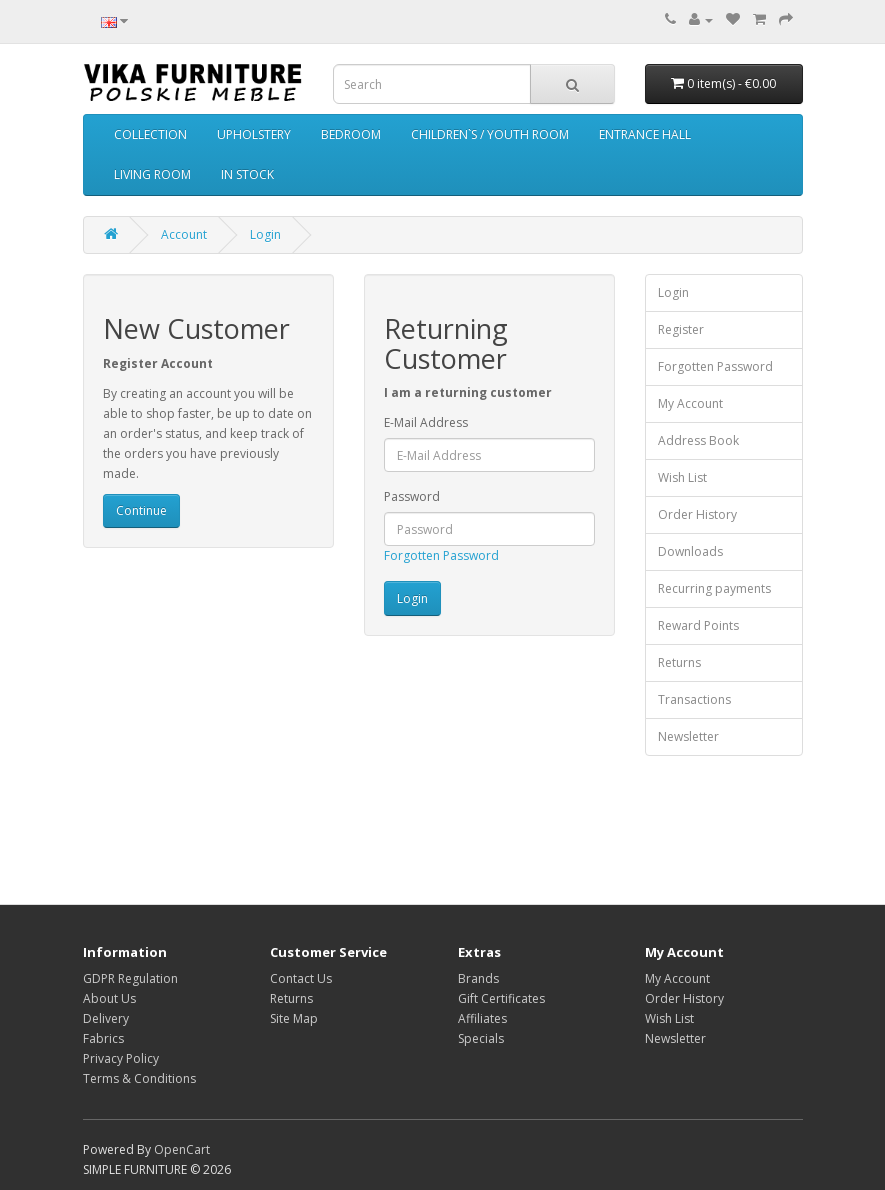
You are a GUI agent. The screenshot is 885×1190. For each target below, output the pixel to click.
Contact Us (301, 978)
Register (681, 329)
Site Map (294, 1018)
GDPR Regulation (130, 978)
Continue (141, 510)
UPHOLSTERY (254, 134)
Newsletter (688, 736)
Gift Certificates (501, 998)
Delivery (106, 1018)
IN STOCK (247, 174)
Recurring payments (714, 588)
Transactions (694, 699)
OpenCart (182, 1149)
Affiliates (482, 1018)
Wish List (682, 477)
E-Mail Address (426, 422)
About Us (109, 998)
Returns (679, 662)
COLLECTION (150, 134)
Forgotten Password (441, 555)
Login (265, 234)
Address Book (698, 440)
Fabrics (103, 1038)
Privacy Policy (121, 1058)
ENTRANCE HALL (645, 134)
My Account (690, 403)
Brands (478, 978)
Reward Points (698, 625)
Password (412, 496)
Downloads (690, 551)
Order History (697, 514)
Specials (481, 1038)
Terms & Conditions (139, 1078)
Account (184, 234)
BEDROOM (351, 134)
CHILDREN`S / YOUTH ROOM (490, 134)
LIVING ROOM (152, 174)
